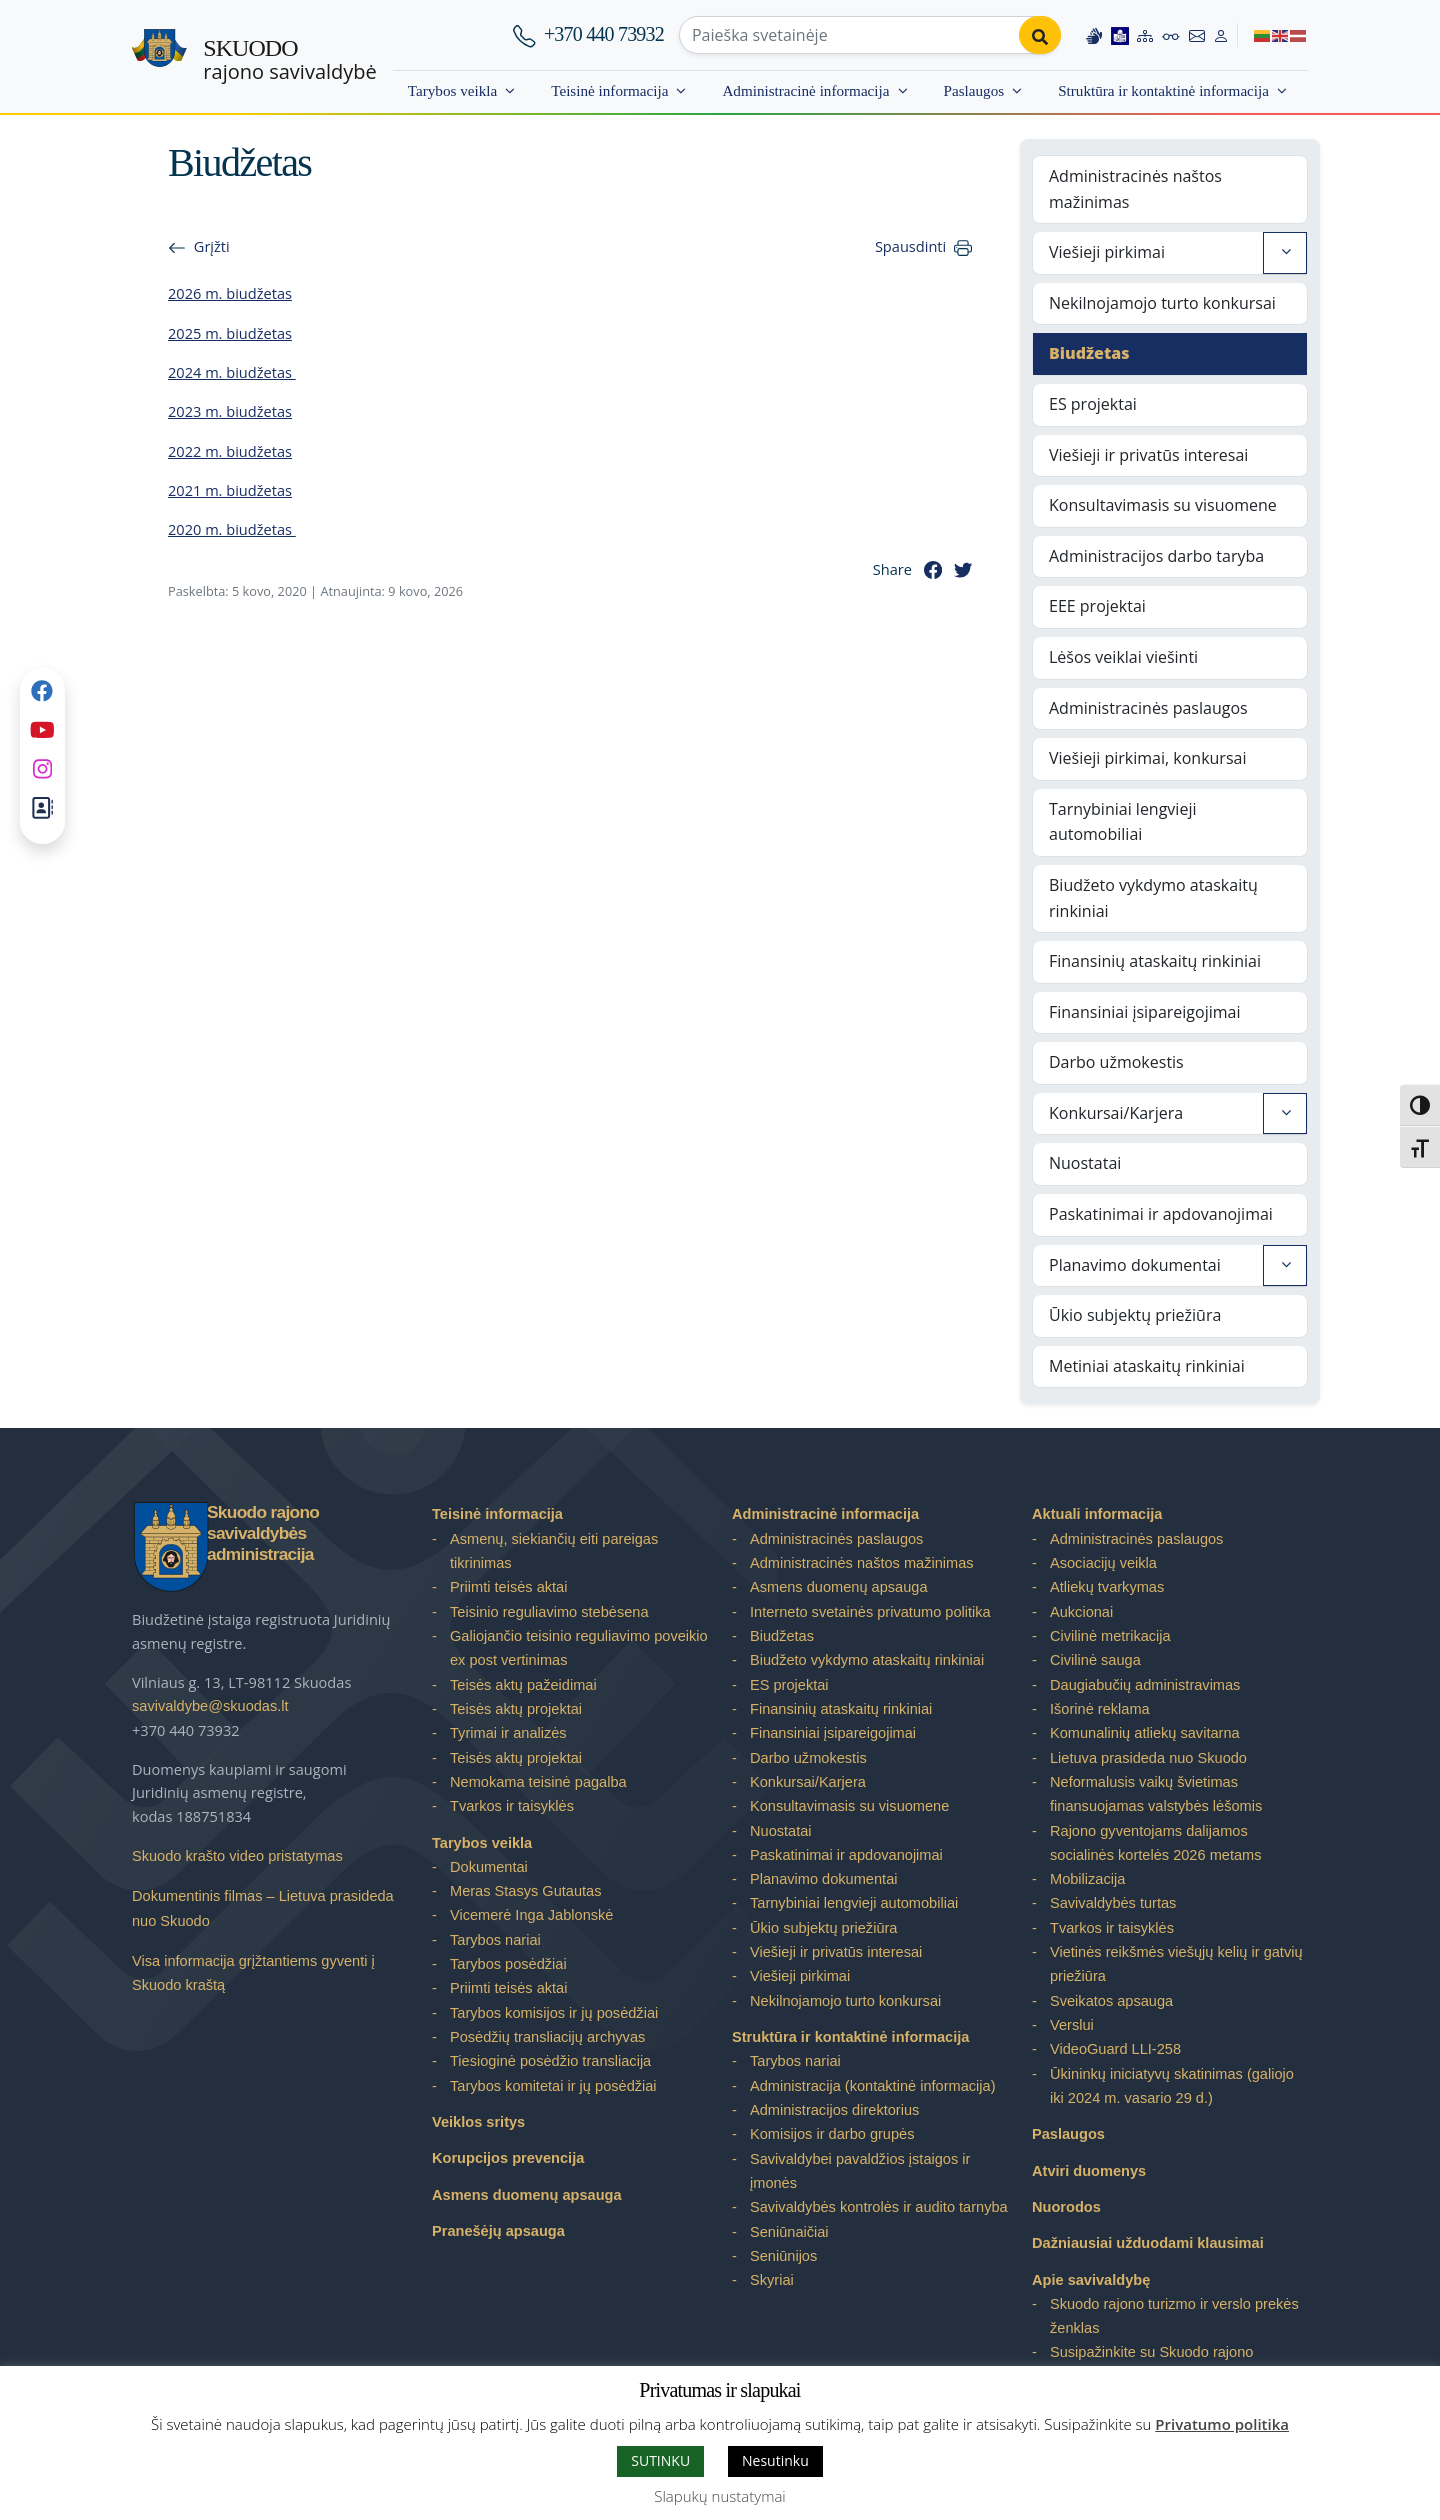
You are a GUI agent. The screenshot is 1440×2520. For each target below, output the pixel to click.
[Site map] (1145, 34)
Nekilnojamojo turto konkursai (1162, 303)
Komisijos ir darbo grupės (832, 2134)
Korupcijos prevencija (508, 2158)
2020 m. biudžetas (232, 529)
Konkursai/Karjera (1116, 1113)
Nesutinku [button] (775, 2460)
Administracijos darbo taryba (1156, 556)
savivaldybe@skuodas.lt (210, 1706)
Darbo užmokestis (1116, 1062)
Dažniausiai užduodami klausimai (1148, 2243)
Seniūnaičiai (789, 2232)
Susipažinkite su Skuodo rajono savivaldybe (1151, 2364)
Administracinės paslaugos (1148, 708)
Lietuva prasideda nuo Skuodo (1148, 1758)
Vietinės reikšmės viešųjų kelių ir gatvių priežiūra (1176, 1964)
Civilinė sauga (1095, 1660)
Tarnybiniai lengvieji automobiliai (1122, 822)
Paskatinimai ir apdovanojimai (1161, 1214)
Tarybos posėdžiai (508, 1964)
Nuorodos (1066, 2207)
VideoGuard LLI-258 (1115, 2049)
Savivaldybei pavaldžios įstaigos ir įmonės (860, 2171)
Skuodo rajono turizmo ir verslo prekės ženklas (1174, 2316)
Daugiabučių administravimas (1145, 1685)
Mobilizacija (1087, 1879)
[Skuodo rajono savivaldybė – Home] (159, 57)
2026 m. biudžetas (230, 293)
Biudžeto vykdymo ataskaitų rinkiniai (1153, 898)
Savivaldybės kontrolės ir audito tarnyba (879, 2207)
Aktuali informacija (1097, 1514)
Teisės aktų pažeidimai (523, 1685)
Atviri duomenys (1089, 2171)
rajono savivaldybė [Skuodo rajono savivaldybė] (289, 60)
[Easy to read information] (1120, 34)
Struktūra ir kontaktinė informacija (1163, 90)
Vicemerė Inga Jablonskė (531, 1915)
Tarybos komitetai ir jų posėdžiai (553, 2086)
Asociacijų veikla (1103, 1563)
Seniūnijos (783, 2256)
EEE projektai (1097, 606)
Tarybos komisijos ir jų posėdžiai (554, 2013)
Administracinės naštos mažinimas (1135, 189)
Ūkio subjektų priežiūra (1135, 1315)
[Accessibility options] (1171, 35)
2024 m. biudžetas (232, 372)
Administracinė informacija (805, 90)
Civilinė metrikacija (1110, 1636)
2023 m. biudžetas (230, 411)
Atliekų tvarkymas (1107, 1587)
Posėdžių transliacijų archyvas (547, 2037)
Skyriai (772, 2280)
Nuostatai (1085, 1163)
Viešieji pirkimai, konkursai (1147, 758)
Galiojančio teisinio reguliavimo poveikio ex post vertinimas (579, 1648)
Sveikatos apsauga (1111, 2001)
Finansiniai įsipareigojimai (1145, 1012)
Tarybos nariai (495, 1940)
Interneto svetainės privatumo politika (870, 1612)
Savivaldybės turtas (1113, 1903)
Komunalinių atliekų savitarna (1145, 1733)
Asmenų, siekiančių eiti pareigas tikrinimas (554, 1551)
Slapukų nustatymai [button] (719, 2496)
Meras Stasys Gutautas (526, 1891)
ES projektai (1093, 404)
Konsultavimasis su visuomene (1163, 505)
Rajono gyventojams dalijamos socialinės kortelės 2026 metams (1155, 1843)
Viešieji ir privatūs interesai (1148, 455)
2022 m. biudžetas (230, 451)
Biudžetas (1089, 353)
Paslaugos (974, 90)
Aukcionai (1081, 1612)
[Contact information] (1197, 34)
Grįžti (212, 246)
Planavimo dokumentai (1135, 1265)
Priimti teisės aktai (508, 1587)
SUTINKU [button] (660, 2460)
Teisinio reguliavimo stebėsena (549, 1612)
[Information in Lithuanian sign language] (1094, 34)
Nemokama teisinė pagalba (538, 1782)
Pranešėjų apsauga (498, 2231)
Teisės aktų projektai (516, 1709)
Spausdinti (910, 246)
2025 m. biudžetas (230, 333)
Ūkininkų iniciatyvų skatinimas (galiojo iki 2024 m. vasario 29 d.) (1172, 2086)
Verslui (1072, 2025)
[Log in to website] (1221, 34)
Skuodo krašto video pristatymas (237, 1856)
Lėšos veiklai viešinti (1123, 657)
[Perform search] (1040, 35)
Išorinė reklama (1100, 1709)
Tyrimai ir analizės (508, 1733)
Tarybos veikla (452, 90)
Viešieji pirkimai (1107, 252)
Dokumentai (489, 1867)
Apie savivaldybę (1091, 2280)
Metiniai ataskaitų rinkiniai (1147, 1366)
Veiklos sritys (478, 2122)
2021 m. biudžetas (230, 490)
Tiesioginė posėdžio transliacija (550, 2061)
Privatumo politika (1222, 2424)
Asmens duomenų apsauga (527, 2195)
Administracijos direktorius (834, 2110)
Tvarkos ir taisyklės (512, 1806)
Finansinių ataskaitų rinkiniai (1155, 961)
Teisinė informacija (609, 90)
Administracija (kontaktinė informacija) (873, 2086)
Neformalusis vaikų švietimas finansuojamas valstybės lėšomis (1156, 1794)
